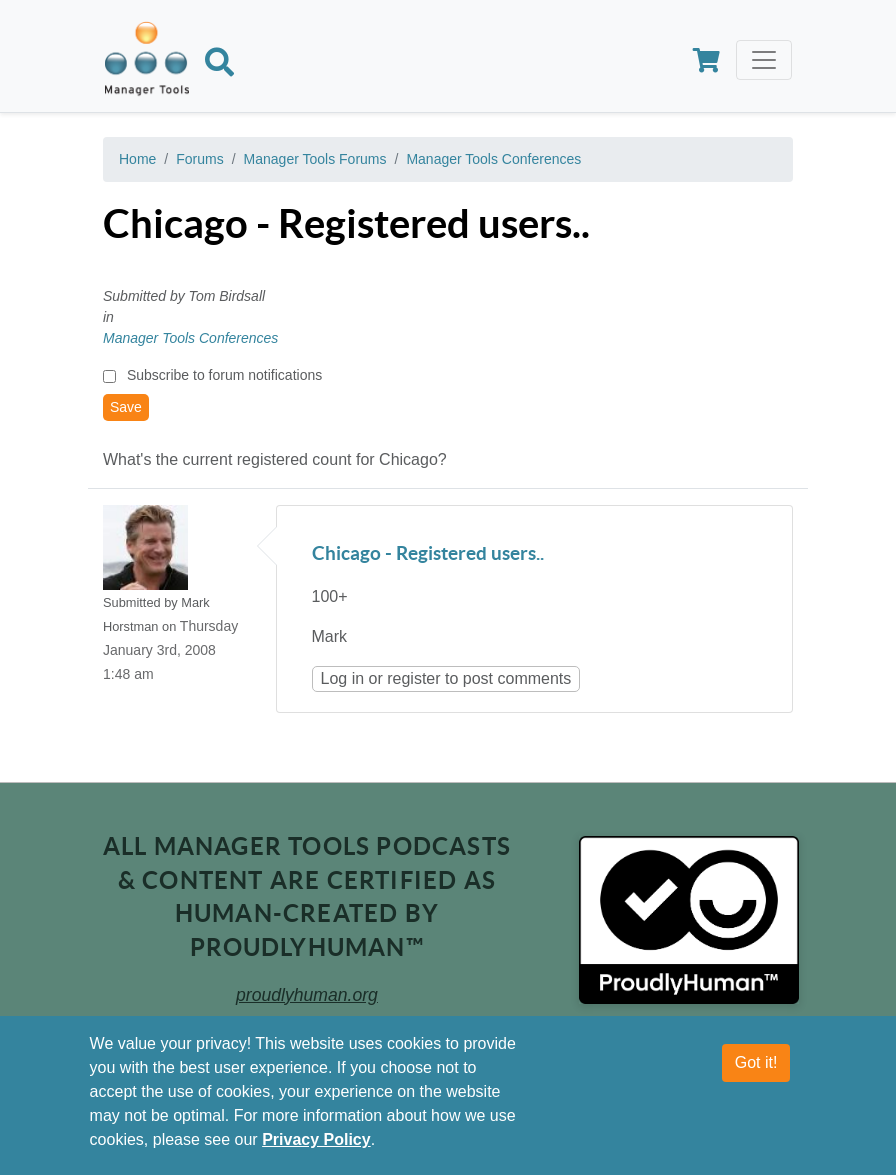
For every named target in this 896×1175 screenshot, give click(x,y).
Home (137, 159)
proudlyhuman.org (307, 995)
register (413, 678)
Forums (199, 159)
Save (126, 407)
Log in (343, 678)
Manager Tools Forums (315, 159)
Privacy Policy (316, 1139)
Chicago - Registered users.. (428, 554)
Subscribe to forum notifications (224, 375)
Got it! (756, 1062)
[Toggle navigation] (764, 60)
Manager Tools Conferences (493, 159)
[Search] (219, 66)
